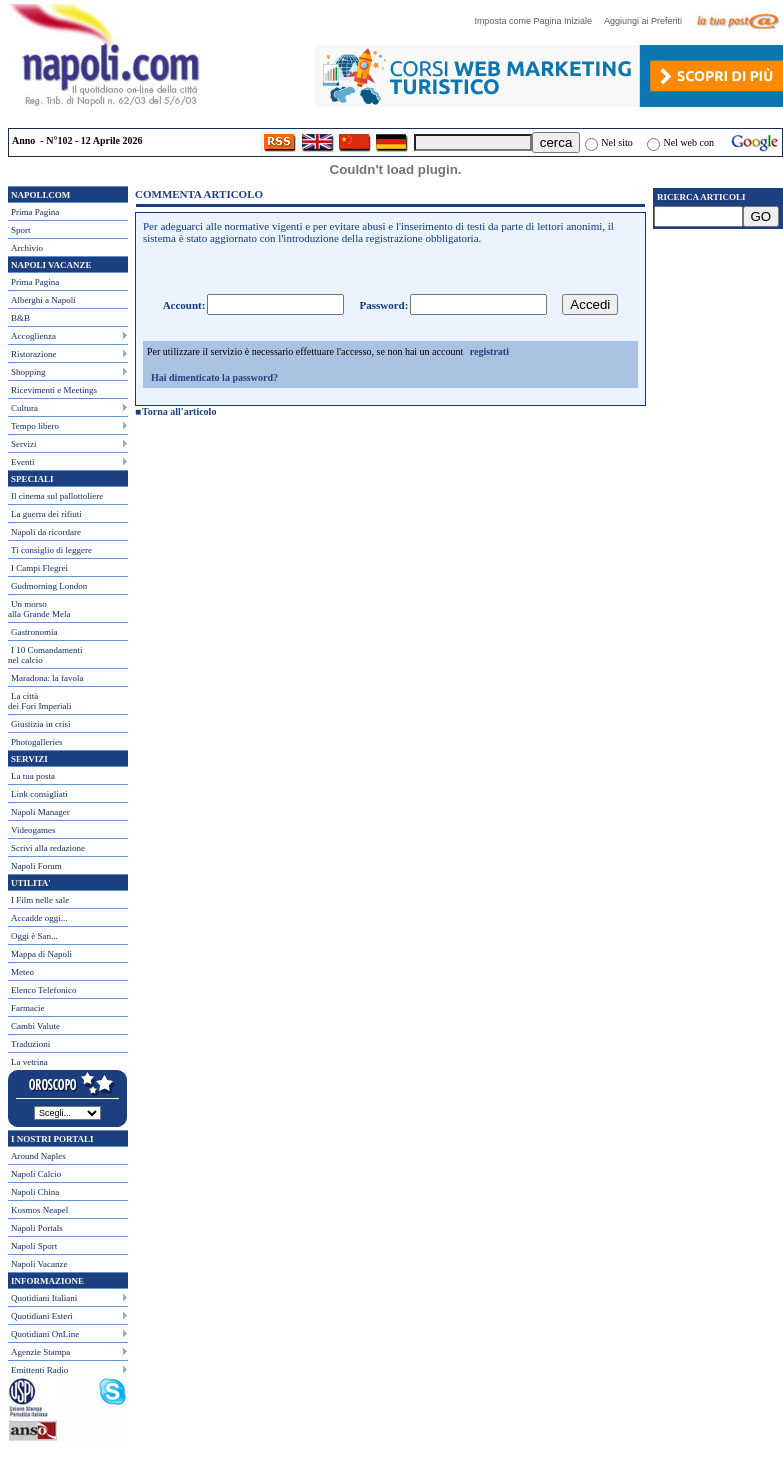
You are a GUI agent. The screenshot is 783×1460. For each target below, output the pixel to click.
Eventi (23, 462)
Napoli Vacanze (39, 1264)
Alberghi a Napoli (43, 300)
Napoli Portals (37, 1228)
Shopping (28, 372)
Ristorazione (34, 354)
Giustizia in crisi (41, 724)
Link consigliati (39, 794)
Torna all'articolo (179, 411)
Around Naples (38, 1156)
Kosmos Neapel (39, 1210)
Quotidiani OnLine (45, 1334)
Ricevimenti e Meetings (54, 390)
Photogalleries (37, 742)
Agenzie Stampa (40, 1352)
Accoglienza (33, 336)
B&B (20, 318)
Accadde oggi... (39, 918)
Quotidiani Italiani (44, 1298)
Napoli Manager (40, 812)
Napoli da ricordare (46, 532)
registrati (489, 351)
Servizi (24, 444)
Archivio (27, 248)
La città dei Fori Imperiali (39, 701)
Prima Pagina (35, 212)
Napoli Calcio (36, 1174)
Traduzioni (30, 1044)
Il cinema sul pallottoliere (57, 496)
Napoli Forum (36, 866)
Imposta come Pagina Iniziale (538, 21)
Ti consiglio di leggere (51, 550)
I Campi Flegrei (39, 568)
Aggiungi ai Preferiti (648, 21)
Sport (21, 230)
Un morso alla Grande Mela (39, 609)
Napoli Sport (34, 1246)
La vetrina (29, 1062)
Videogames (33, 830)
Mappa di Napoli (41, 954)
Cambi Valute (35, 1026)
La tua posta (33, 776)
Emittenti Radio (39, 1370)
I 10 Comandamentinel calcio (45, 655)
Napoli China (35, 1192)
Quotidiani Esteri (42, 1316)
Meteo (22, 972)
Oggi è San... (34, 936)
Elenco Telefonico (43, 990)
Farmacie (27, 1008)
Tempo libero (35, 426)
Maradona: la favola (47, 678)
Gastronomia (34, 632)
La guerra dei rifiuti (46, 514)
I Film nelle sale (40, 900)
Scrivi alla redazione (48, 848)
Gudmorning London (49, 586)
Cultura (24, 408)
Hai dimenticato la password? (214, 377)
